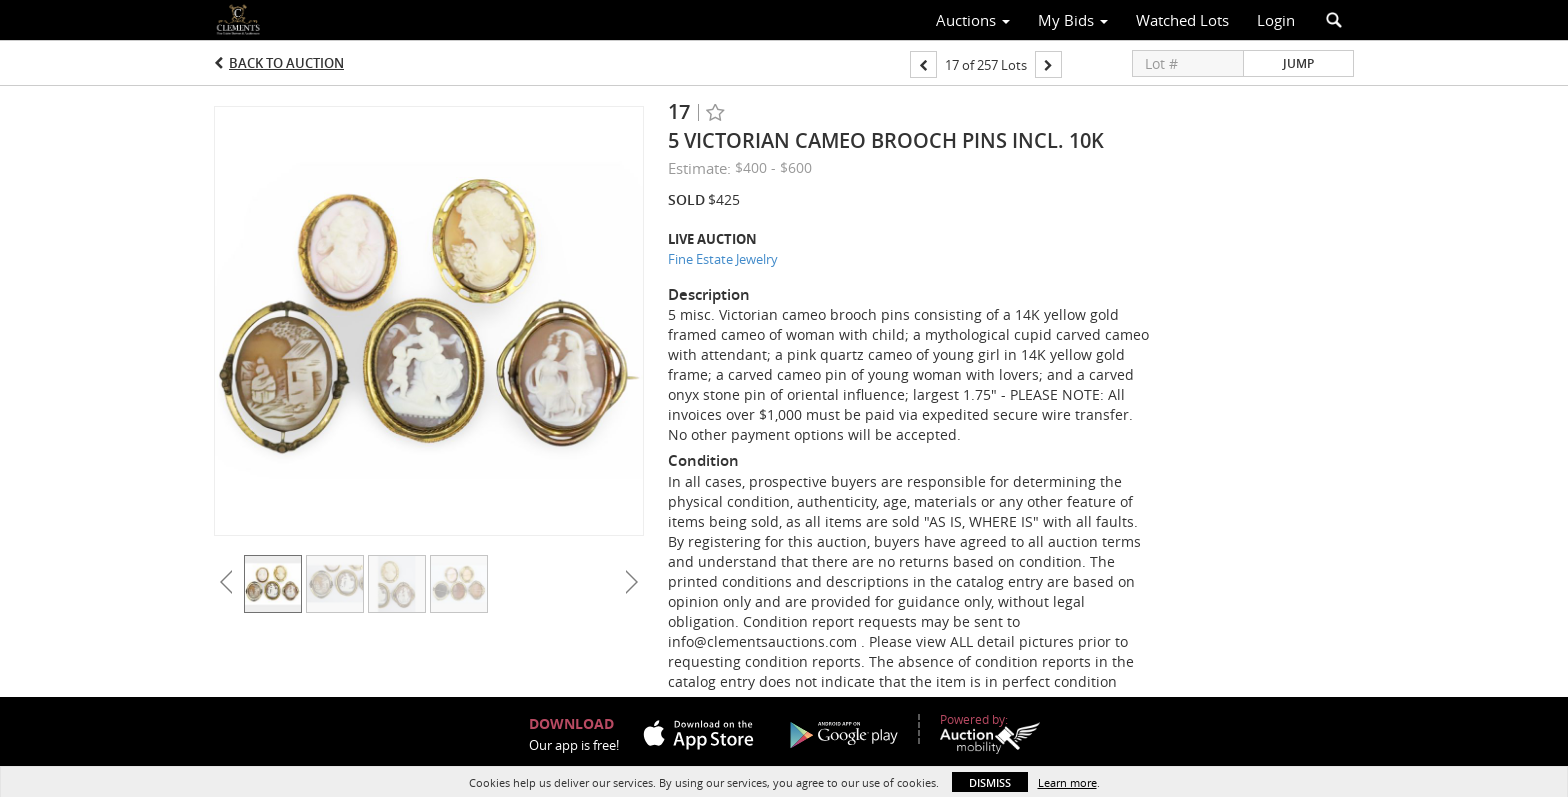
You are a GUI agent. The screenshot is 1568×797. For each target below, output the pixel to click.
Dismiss (990, 782)
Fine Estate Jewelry (723, 259)
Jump (1298, 63)
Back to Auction (286, 63)
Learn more (1067, 782)
